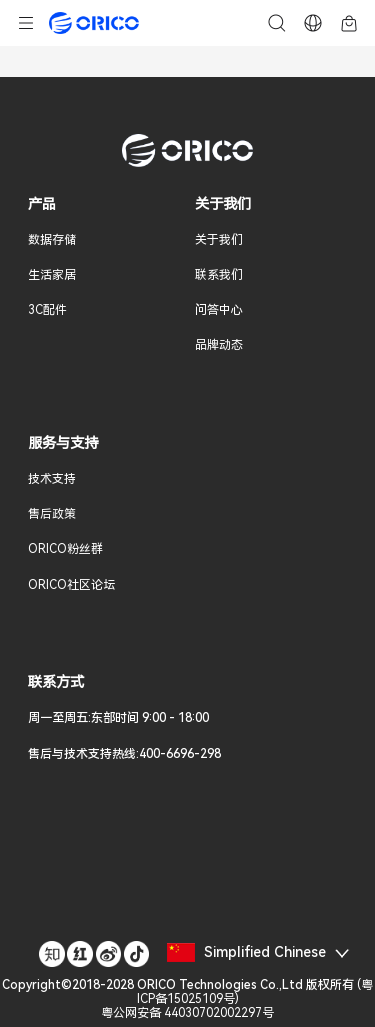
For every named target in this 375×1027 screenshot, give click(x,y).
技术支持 (52, 479)
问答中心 (219, 310)
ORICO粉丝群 (65, 549)
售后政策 (52, 514)
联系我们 (219, 275)
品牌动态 (219, 345)
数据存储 (52, 240)
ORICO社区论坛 (71, 585)
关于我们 (219, 240)
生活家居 (52, 275)
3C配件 (47, 310)
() (187, 999)
